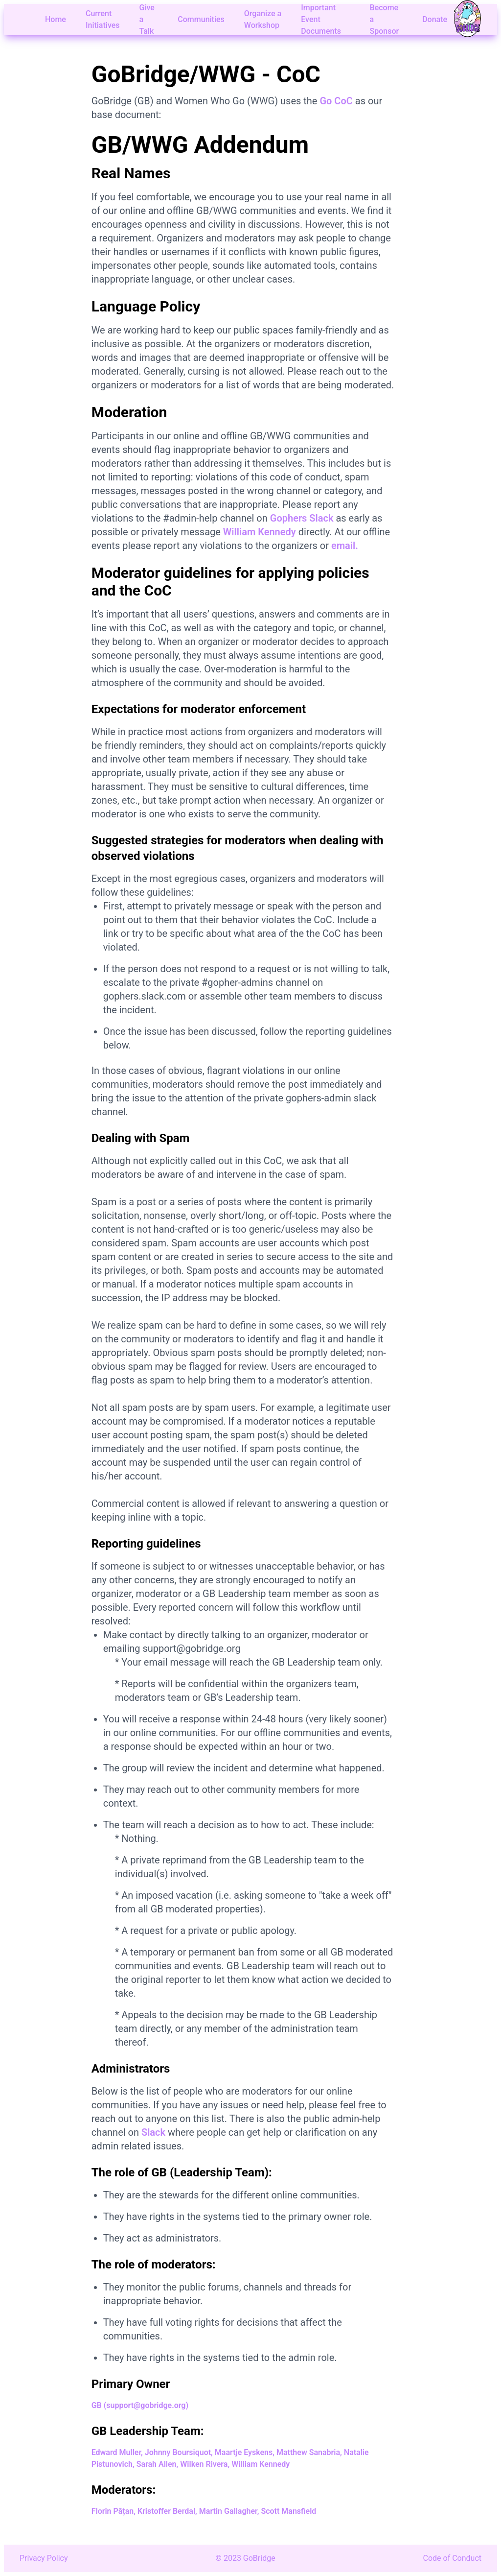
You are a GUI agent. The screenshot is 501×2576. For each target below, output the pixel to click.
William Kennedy (259, 532)
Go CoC (335, 101)
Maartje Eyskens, (244, 2452)
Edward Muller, (117, 2452)
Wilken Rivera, (204, 2464)
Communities (201, 19)
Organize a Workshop (262, 19)
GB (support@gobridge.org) (139, 2405)
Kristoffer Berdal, (167, 2511)
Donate (434, 19)
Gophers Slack (302, 518)
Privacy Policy (44, 2558)
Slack (153, 2132)
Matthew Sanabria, (309, 2452)
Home (55, 19)
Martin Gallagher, (229, 2511)
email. (344, 545)
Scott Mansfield (288, 2511)
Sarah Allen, (158, 2464)
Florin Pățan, (113, 2511)
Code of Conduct (452, 2558)
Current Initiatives (103, 19)
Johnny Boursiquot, (179, 2452)
